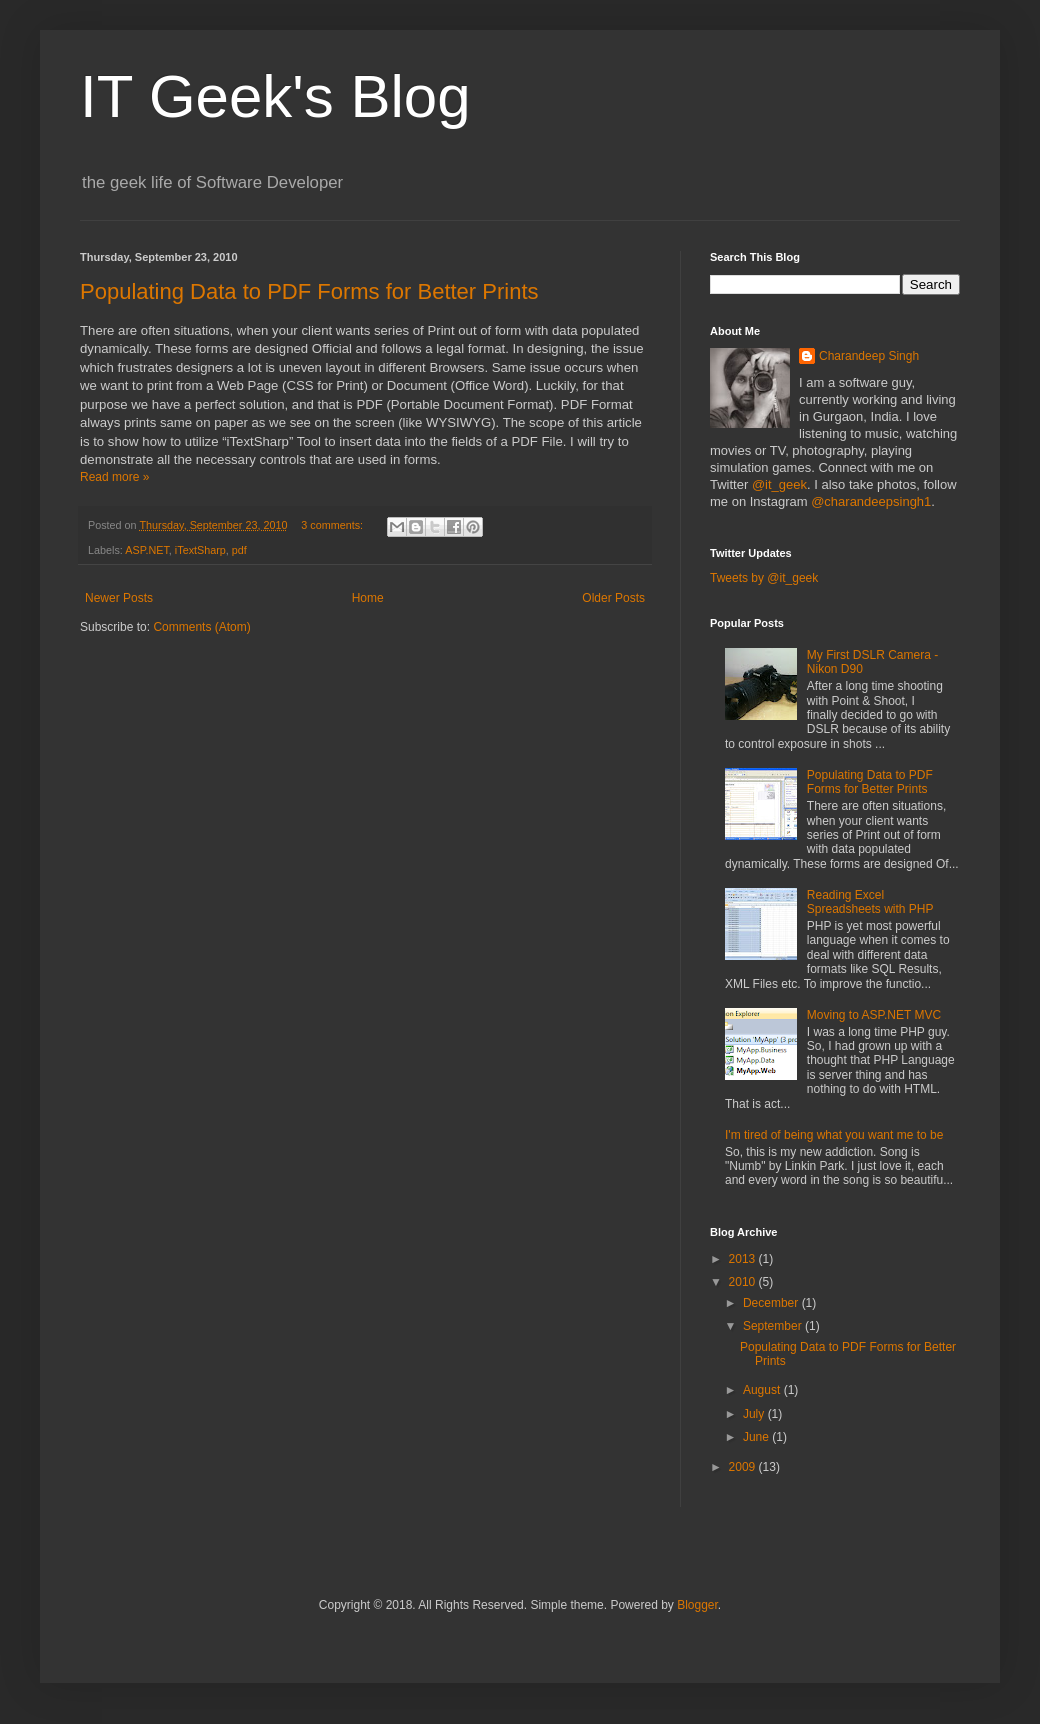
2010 (744, 1282)
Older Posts (613, 598)
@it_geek (779, 484)
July (755, 1414)
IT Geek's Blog (275, 96)
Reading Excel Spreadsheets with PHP (870, 902)
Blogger (697, 1605)
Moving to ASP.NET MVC (874, 1015)
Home (368, 598)
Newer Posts (119, 598)
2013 (744, 1259)
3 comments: (333, 525)
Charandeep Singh (869, 356)
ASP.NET (147, 550)
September (774, 1326)
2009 (744, 1467)
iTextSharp (200, 550)
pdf (239, 550)
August (763, 1390)
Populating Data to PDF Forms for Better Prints (309, 291)
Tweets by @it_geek (764, 578)
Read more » (114, 477)
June (757, 1437)
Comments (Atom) (201, 627)
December (772, 1303)
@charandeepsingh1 (871, 501)
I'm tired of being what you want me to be (834, 1135)
